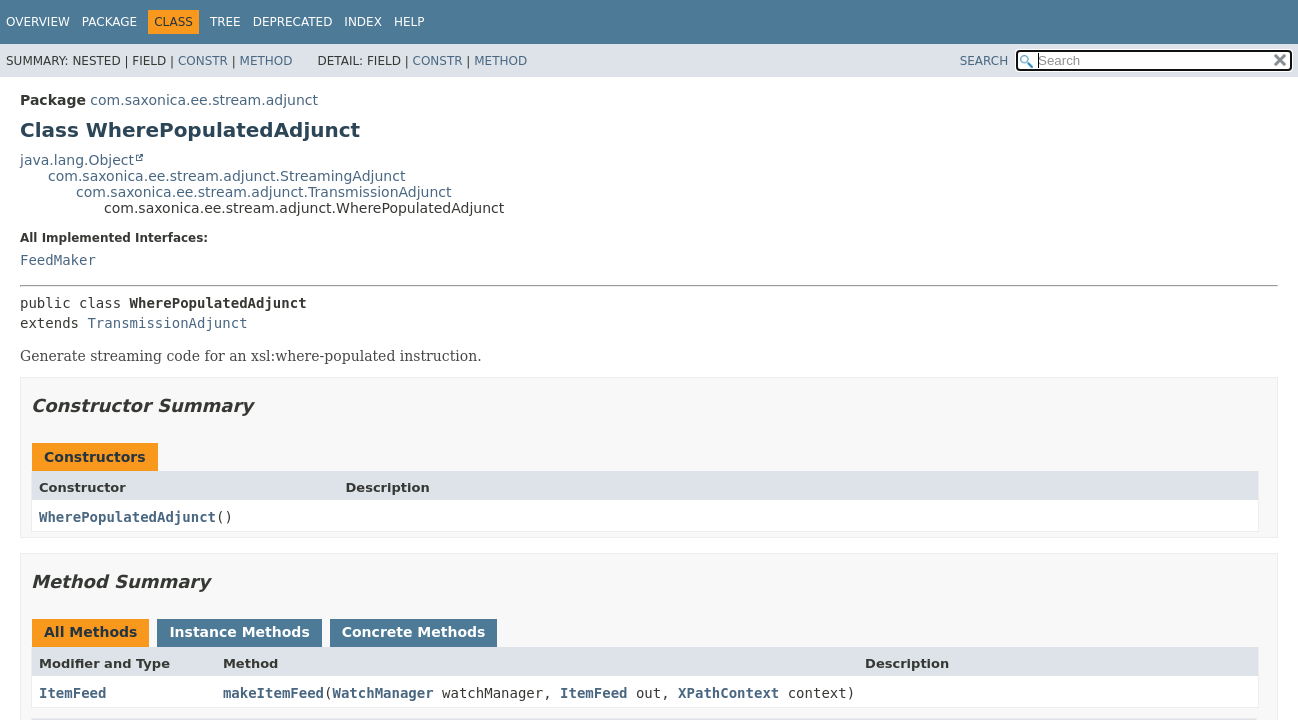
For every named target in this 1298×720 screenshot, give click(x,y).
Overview (38, 22)
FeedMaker (58, 260)
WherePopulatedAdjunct (127, 517)
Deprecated (293, 22)
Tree (225, 22)
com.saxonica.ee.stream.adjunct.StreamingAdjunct (226, 176)
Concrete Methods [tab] (414, 632)
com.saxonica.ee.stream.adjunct (204, 100)
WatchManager (382, 693)
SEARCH (984, 61)
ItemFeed (72, 693)
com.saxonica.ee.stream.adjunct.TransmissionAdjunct (264, 192)
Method (266, 61)
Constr (203, 61)
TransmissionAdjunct (167, 323)
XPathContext (728, 693)
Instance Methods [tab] (239, 632)
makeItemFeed (273, 693)
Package (109, 22)
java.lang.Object (77, 160)
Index (363, 22)
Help (409, 22)
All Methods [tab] (90, 632)
